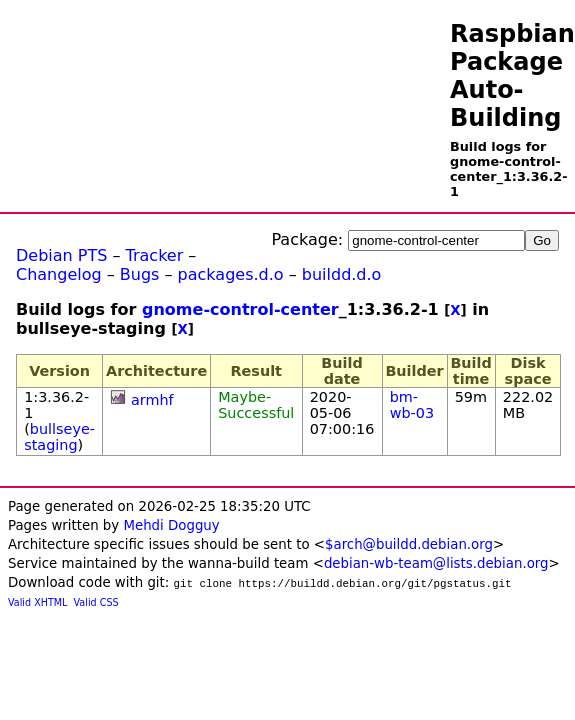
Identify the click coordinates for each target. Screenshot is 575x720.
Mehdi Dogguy (171, 525)
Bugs (140, 274)
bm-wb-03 (412, 405)
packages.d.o (231, 274)
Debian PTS (61, 255)
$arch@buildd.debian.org (409, 544)
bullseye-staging (59, 437)
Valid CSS (96, 602)
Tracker (155, 255)
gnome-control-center (240, 309)
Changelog (59, 274)
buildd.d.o (342, 274)
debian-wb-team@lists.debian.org (436, 563)
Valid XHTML (37, 602)
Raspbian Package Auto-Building (512, 76)
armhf (152, 400)
